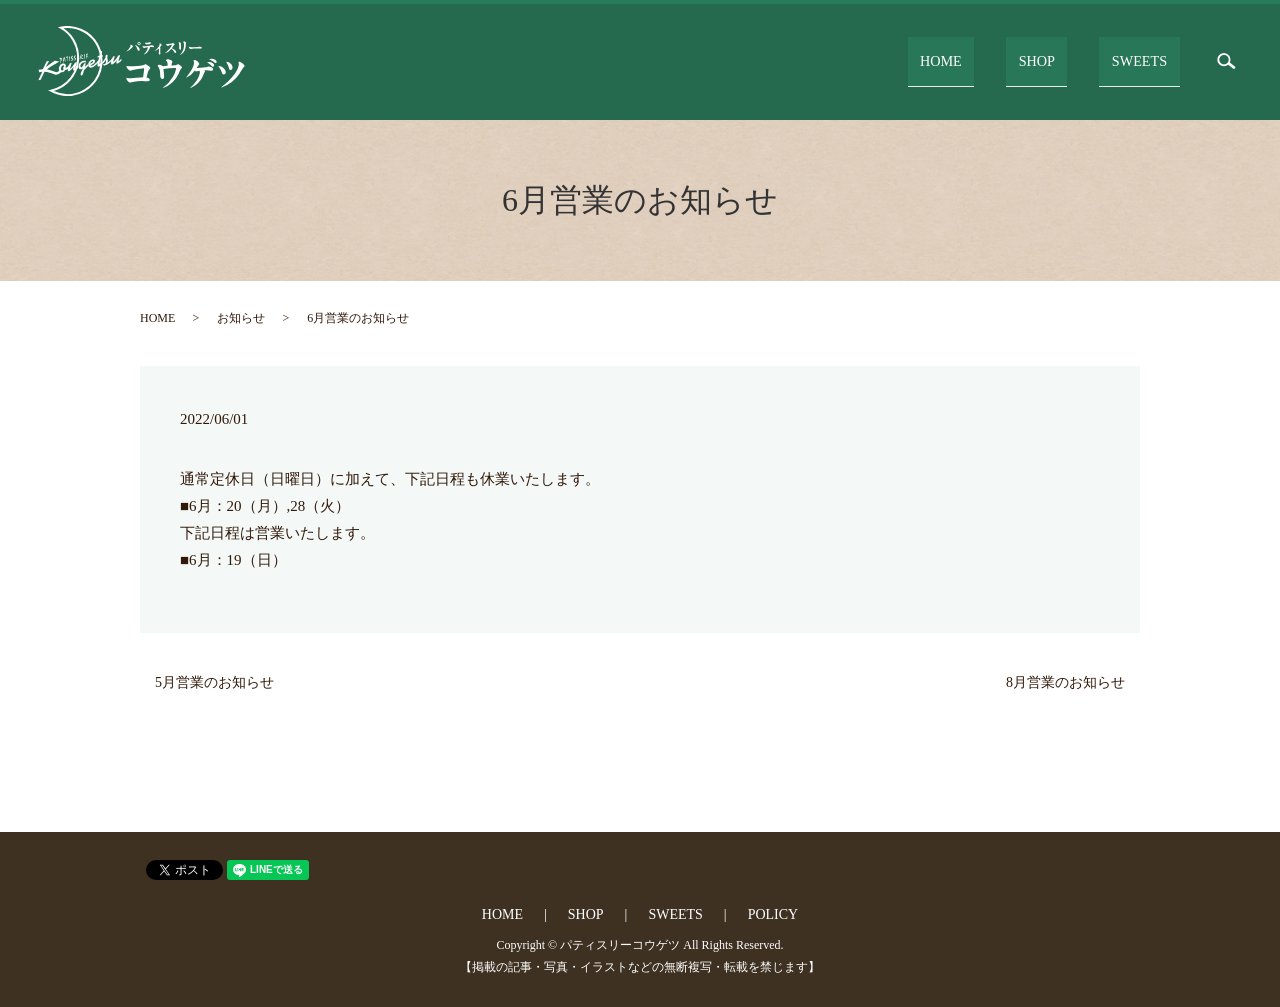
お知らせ (241, 318)
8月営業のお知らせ (1065, 682)
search (1227, 62)
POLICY (773, 914)
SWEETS (1148, 60)
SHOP (1064, 60)
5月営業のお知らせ (214, 682)
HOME (988, 60)
